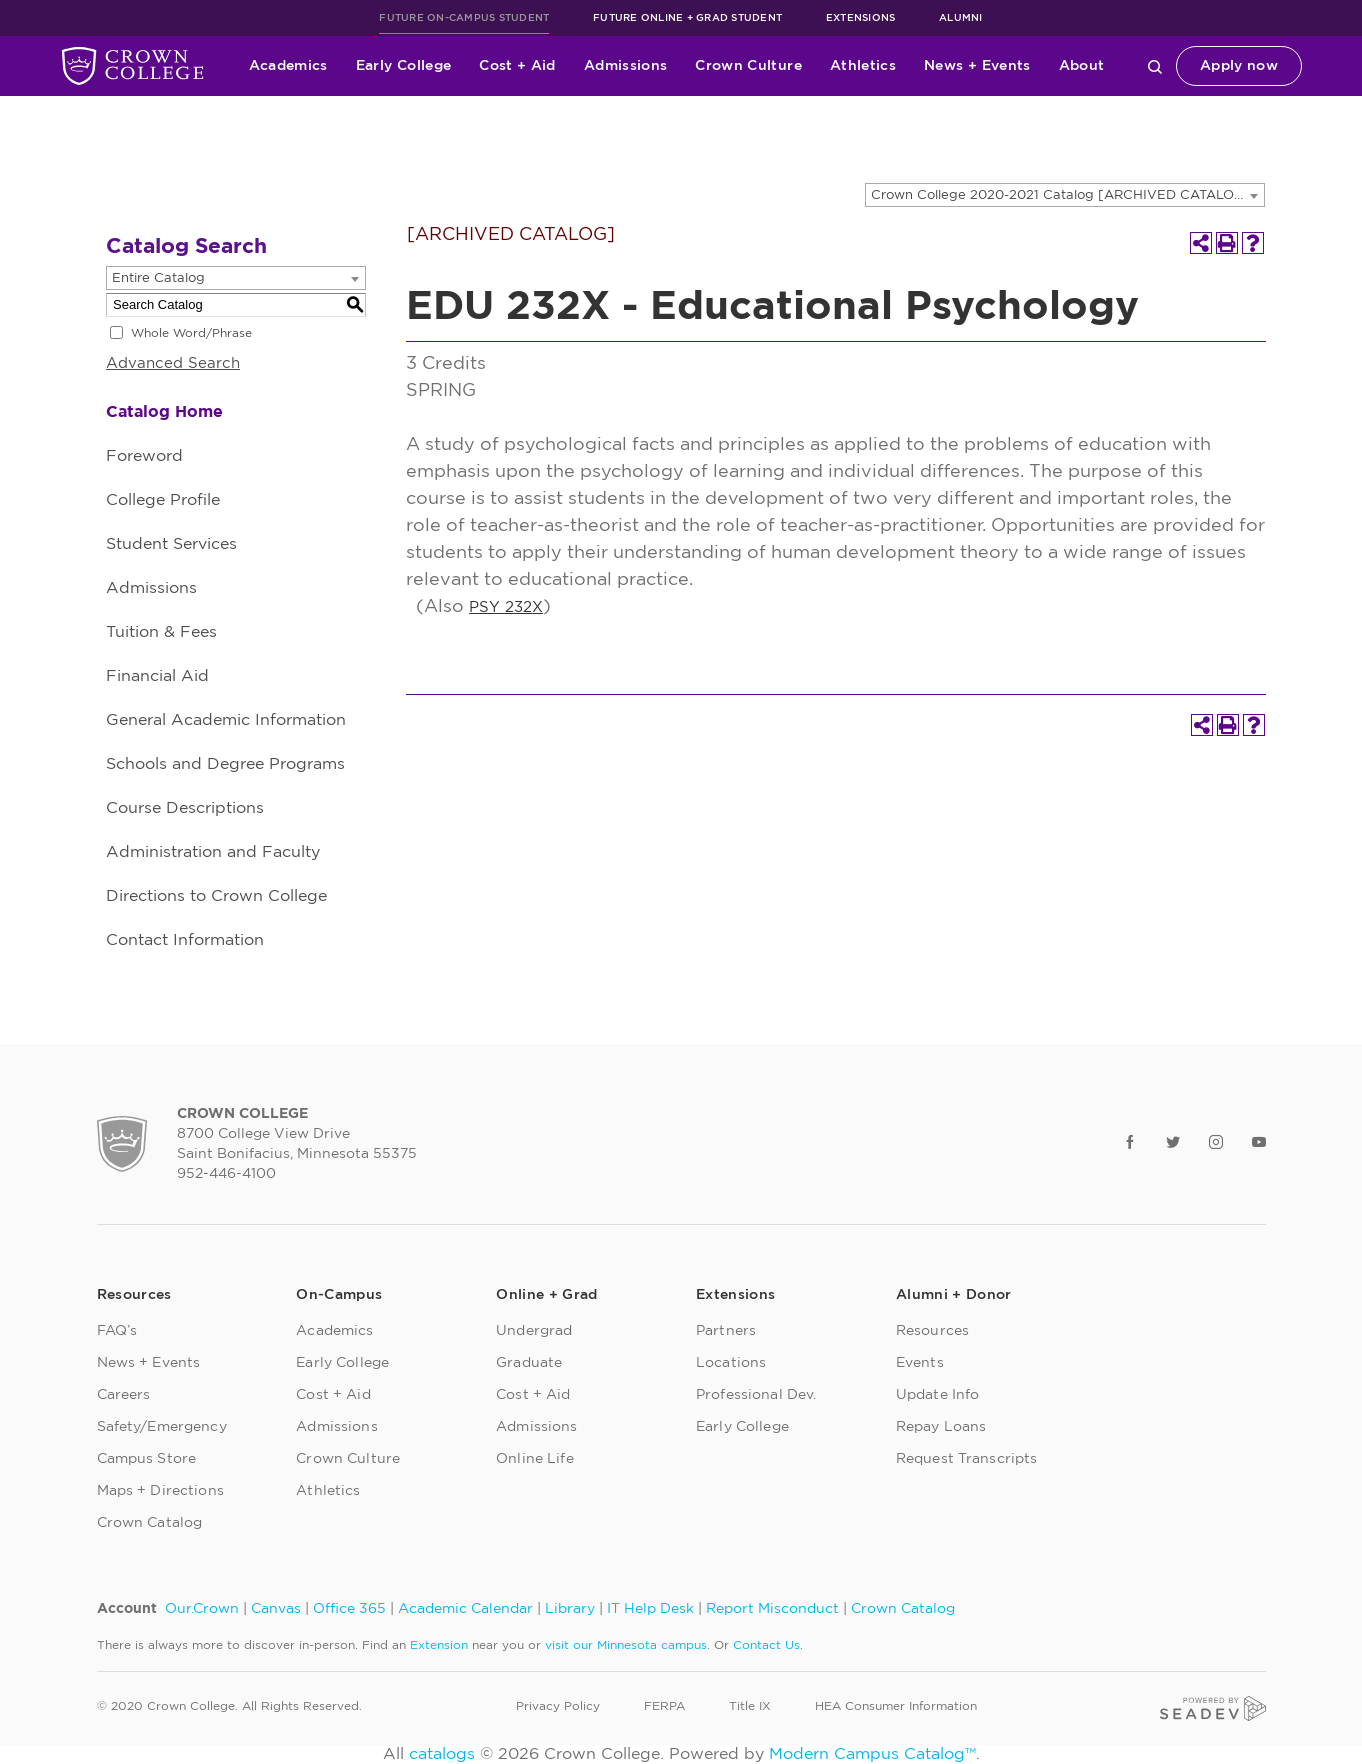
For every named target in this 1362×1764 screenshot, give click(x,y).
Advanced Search (173, 363)
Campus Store (147, 1459)
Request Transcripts (967, 1459)
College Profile (163, 500)
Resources (932, 1331)
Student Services (171, 544)
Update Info (938, 1395)
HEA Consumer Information (896, 1706)
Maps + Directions (160, 1491)
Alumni (961, 18)
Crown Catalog (150, 1523)
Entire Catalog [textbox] (158, 278)
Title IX (750, 1706)
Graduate (529, 1363)
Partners (726, 1331)
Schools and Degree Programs (225, 764)
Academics (288, 66)
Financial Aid (157, 676)
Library (570, 1609)
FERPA (664, 1706)
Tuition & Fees (161, 632)
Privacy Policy (558, 1706)
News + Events (977, 66)
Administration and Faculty (213, 852)
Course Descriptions (185, 808)
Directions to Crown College (216, 896)
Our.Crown (202, 1609)
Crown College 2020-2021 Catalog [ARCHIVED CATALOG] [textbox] (1060, 195)
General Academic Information (226, 720)
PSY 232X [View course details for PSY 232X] (506, 607)
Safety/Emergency (162, 1427)
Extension (439, 1645)
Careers (124, 1395)
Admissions (626, 66)
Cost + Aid (517, 66)
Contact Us (766, 1645)
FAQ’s (117, 1331)
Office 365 (349, 1609)
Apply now (1239, 66)
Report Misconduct (772, 1609)
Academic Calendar (465, 1609)
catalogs (442, 1754)
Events (920, 1363)
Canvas (276, 1609)
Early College (404, 66)
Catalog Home (164, 412)
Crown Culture (748, 66)
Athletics (863, 66)
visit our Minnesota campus (626, 1645)
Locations (731, 1363)
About (1082, 66)
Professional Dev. (756, 1395)
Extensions (861, 18)
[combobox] (1065, 195)
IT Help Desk (650, 1609)
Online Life (535, 1459)
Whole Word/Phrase (191, 333)
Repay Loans (941, 1427)
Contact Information (185, 940)
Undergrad (534, 1331)
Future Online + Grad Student (687, 18)
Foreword (144, 456)
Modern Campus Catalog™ (872, 1754)
